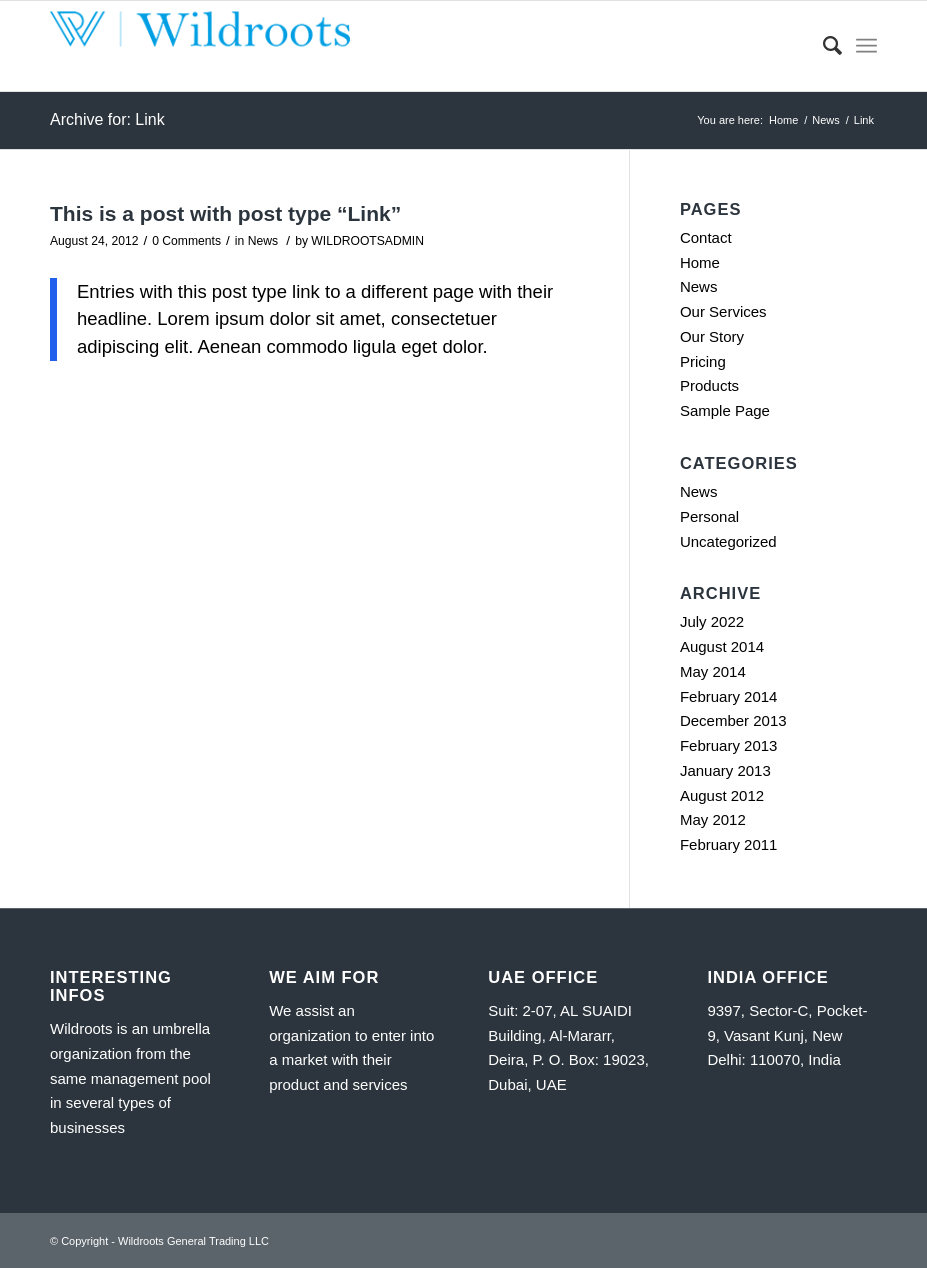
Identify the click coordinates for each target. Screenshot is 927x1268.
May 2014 (713, 671)
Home (700, 262)
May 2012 (713, 819)
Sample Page (725, 410)
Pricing (703, 361)
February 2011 (729, 844)
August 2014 (722, 646)
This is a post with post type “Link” (225, 213)
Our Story (712, 336)
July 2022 (712, 621)
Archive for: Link (107, 119)
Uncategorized (728, 541)
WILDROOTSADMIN (367, 241)
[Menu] (866, 46)
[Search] (822, 46)
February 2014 (729, 696)
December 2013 (733, 720)
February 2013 (729, 745)
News (263, 241)
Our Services (723, 311)
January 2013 (725, 770)
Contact (706, 237)
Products (709, 385)
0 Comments (186, 241)
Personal (709, 516)
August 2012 (722, 795)
